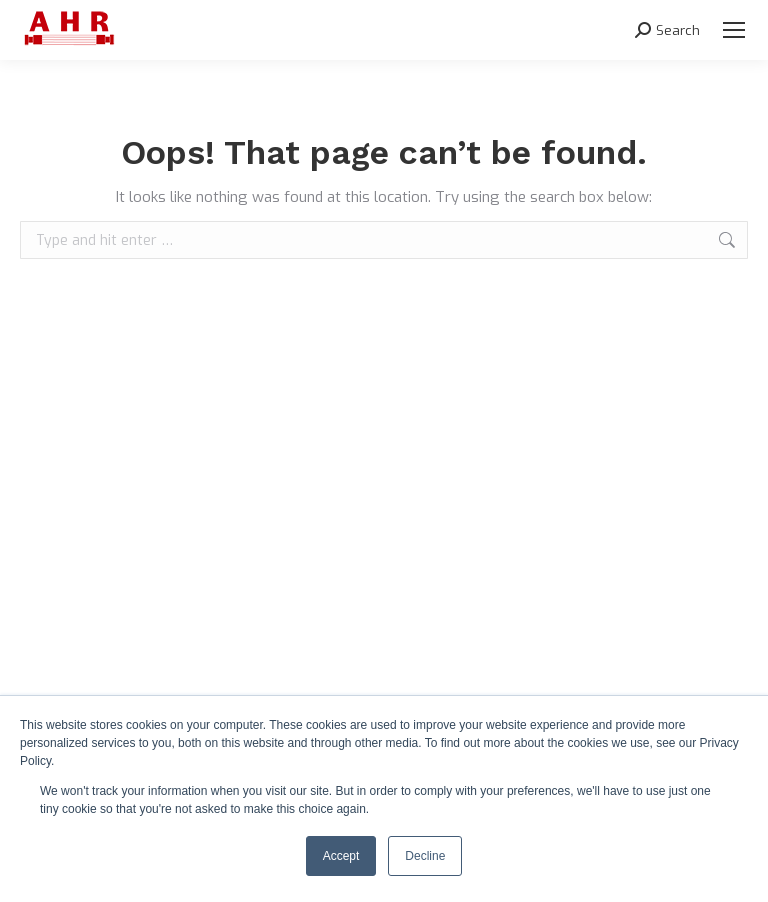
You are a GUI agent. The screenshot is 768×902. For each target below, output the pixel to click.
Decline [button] (425, 856)
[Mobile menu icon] (734, 30)
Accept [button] (341, 856)
